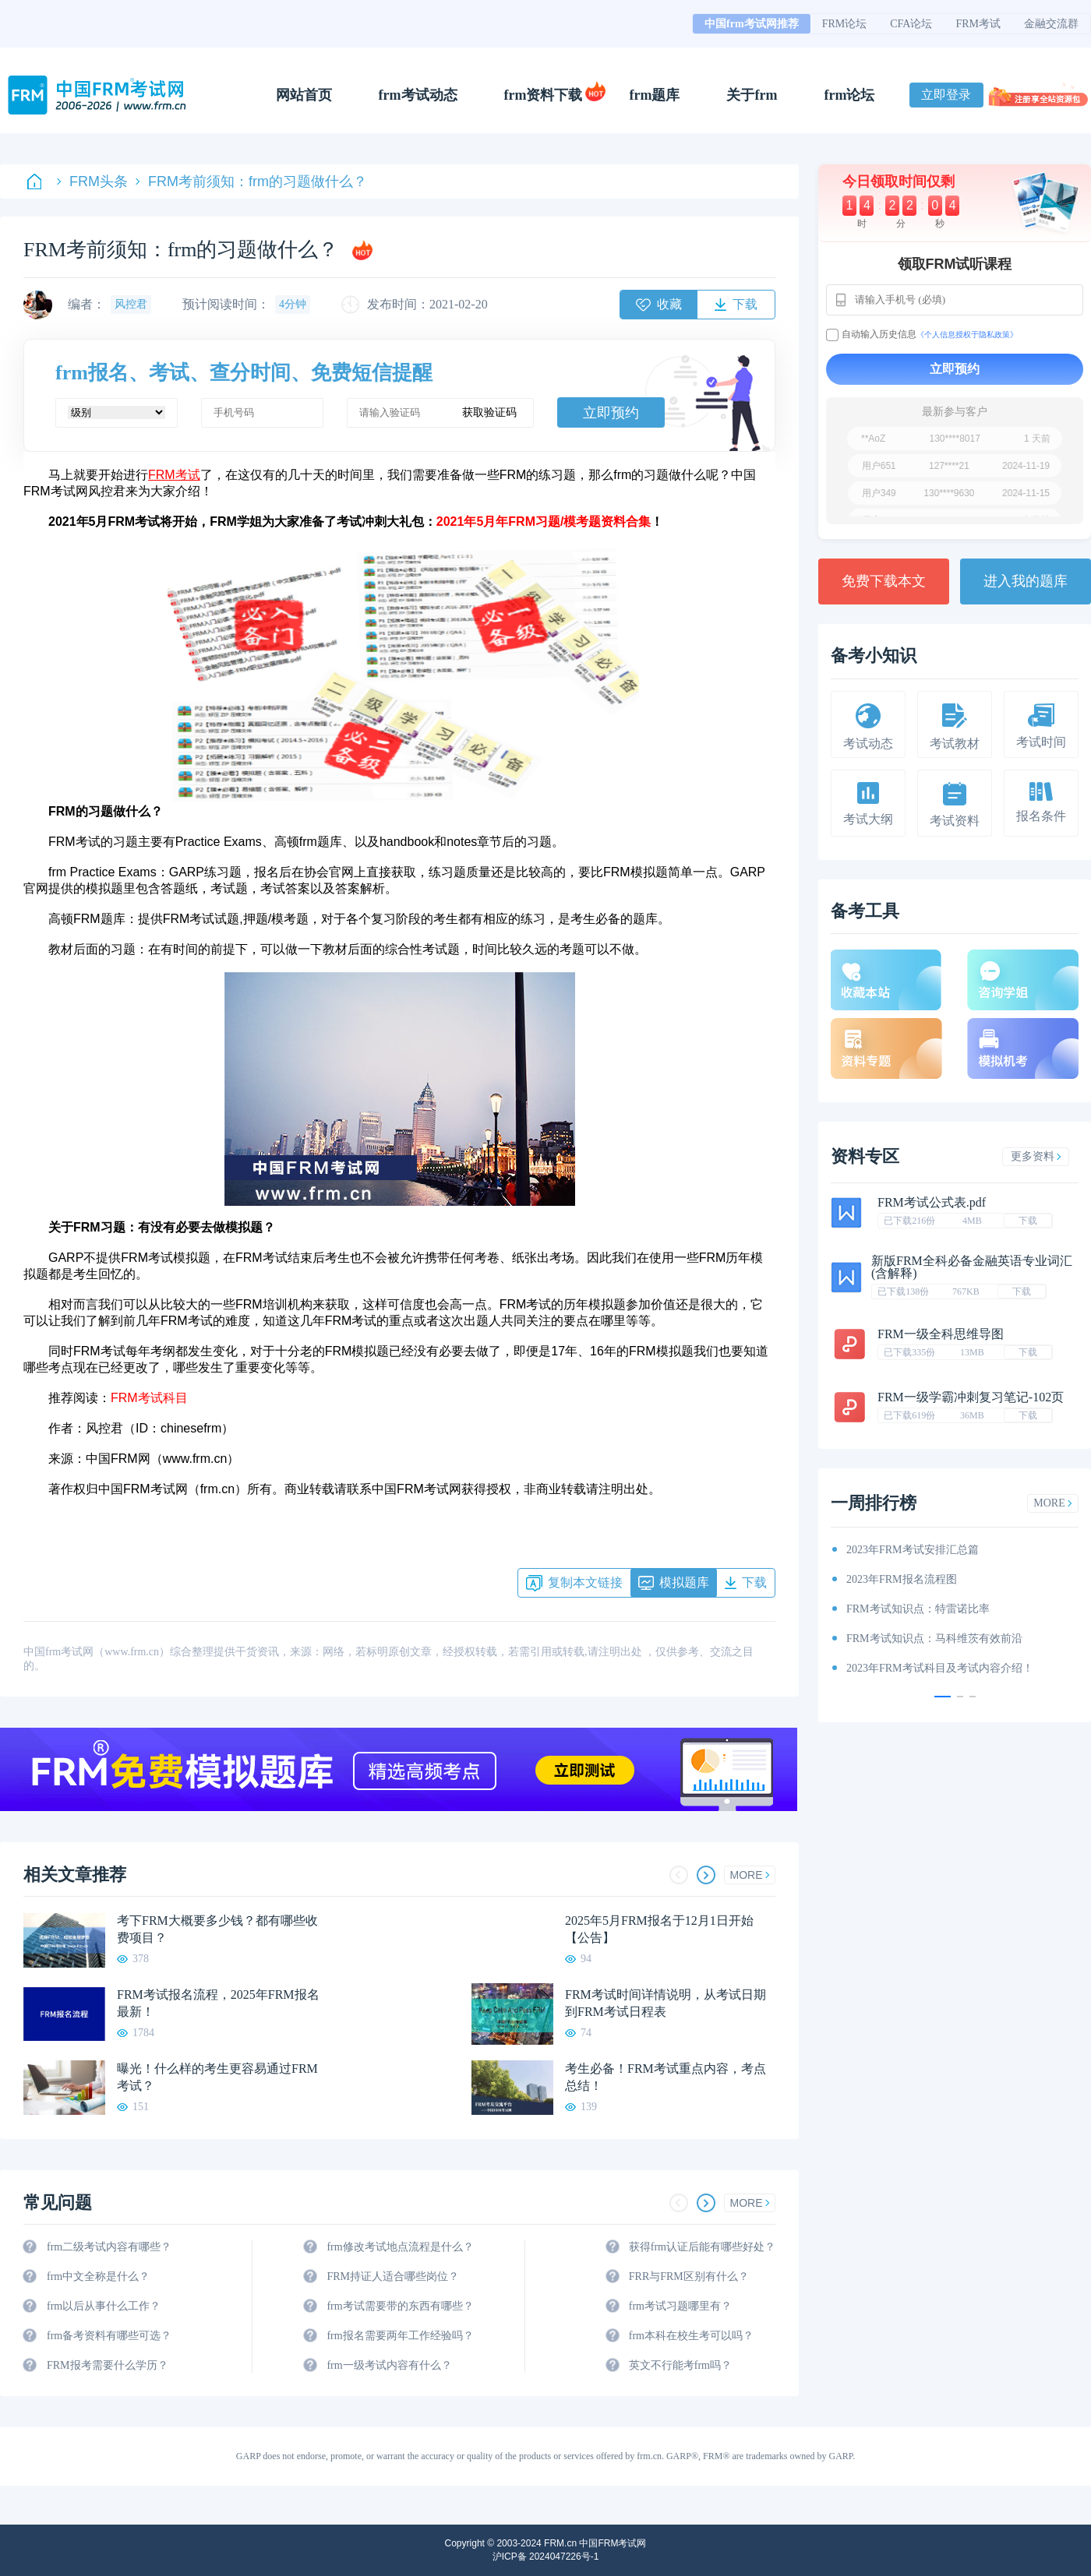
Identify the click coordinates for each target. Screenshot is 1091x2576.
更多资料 (1036, 1156)
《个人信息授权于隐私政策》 (967, 334)
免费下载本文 (884, 581)
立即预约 (611, 413)
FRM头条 (92, 181)
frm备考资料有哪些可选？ (109, 2336)
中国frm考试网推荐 (751, 24)
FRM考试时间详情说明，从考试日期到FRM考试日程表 (665, 2003)
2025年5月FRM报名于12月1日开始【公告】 (659, 1929)
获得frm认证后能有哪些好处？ (702, 2247)
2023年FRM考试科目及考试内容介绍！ (939, 1668)
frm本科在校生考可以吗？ (691, 2336)
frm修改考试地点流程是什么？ (400, 2247)
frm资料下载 (543, 95)
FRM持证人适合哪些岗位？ (393, 2276)
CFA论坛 (911, 24)
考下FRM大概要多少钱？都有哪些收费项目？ (217, 1929)
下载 (1028, 1220)
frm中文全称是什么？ (98, 2276)
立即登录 (946, 94)
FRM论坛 (844, 24)
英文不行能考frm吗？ (680, 2365)
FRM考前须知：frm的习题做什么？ (251, 181)
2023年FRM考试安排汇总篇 (912, 1550)
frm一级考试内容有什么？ (389, 2365)
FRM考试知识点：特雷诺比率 (918, 1609)
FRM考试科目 (149, 1397)
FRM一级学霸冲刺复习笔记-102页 (970, 1397)
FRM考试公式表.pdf (931, 1202)
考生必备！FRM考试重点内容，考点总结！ (665, 2077)
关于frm (751, 95)
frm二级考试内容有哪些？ (109, 2247)
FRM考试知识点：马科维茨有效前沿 (934, 1638)
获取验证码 (489, 412)
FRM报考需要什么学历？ (107, 2365)
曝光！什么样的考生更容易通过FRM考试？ (217, 2077)
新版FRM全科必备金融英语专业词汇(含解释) (971, 1267)
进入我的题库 (1025, 581)
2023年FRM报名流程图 (901, 1579)
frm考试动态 (418, 95)
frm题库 (655, 95)
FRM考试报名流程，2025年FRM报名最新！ (218, 2003)
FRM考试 (978, 24)
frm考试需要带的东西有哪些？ (400, 2306)
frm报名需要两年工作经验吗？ (400, 2336)
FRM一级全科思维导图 (940, 1334)
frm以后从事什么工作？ (104, 2306)
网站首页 (304, 95)
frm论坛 (849, 95)
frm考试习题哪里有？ (680, 2306)
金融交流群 (1051, 24)
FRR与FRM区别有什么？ (689, 2276)
